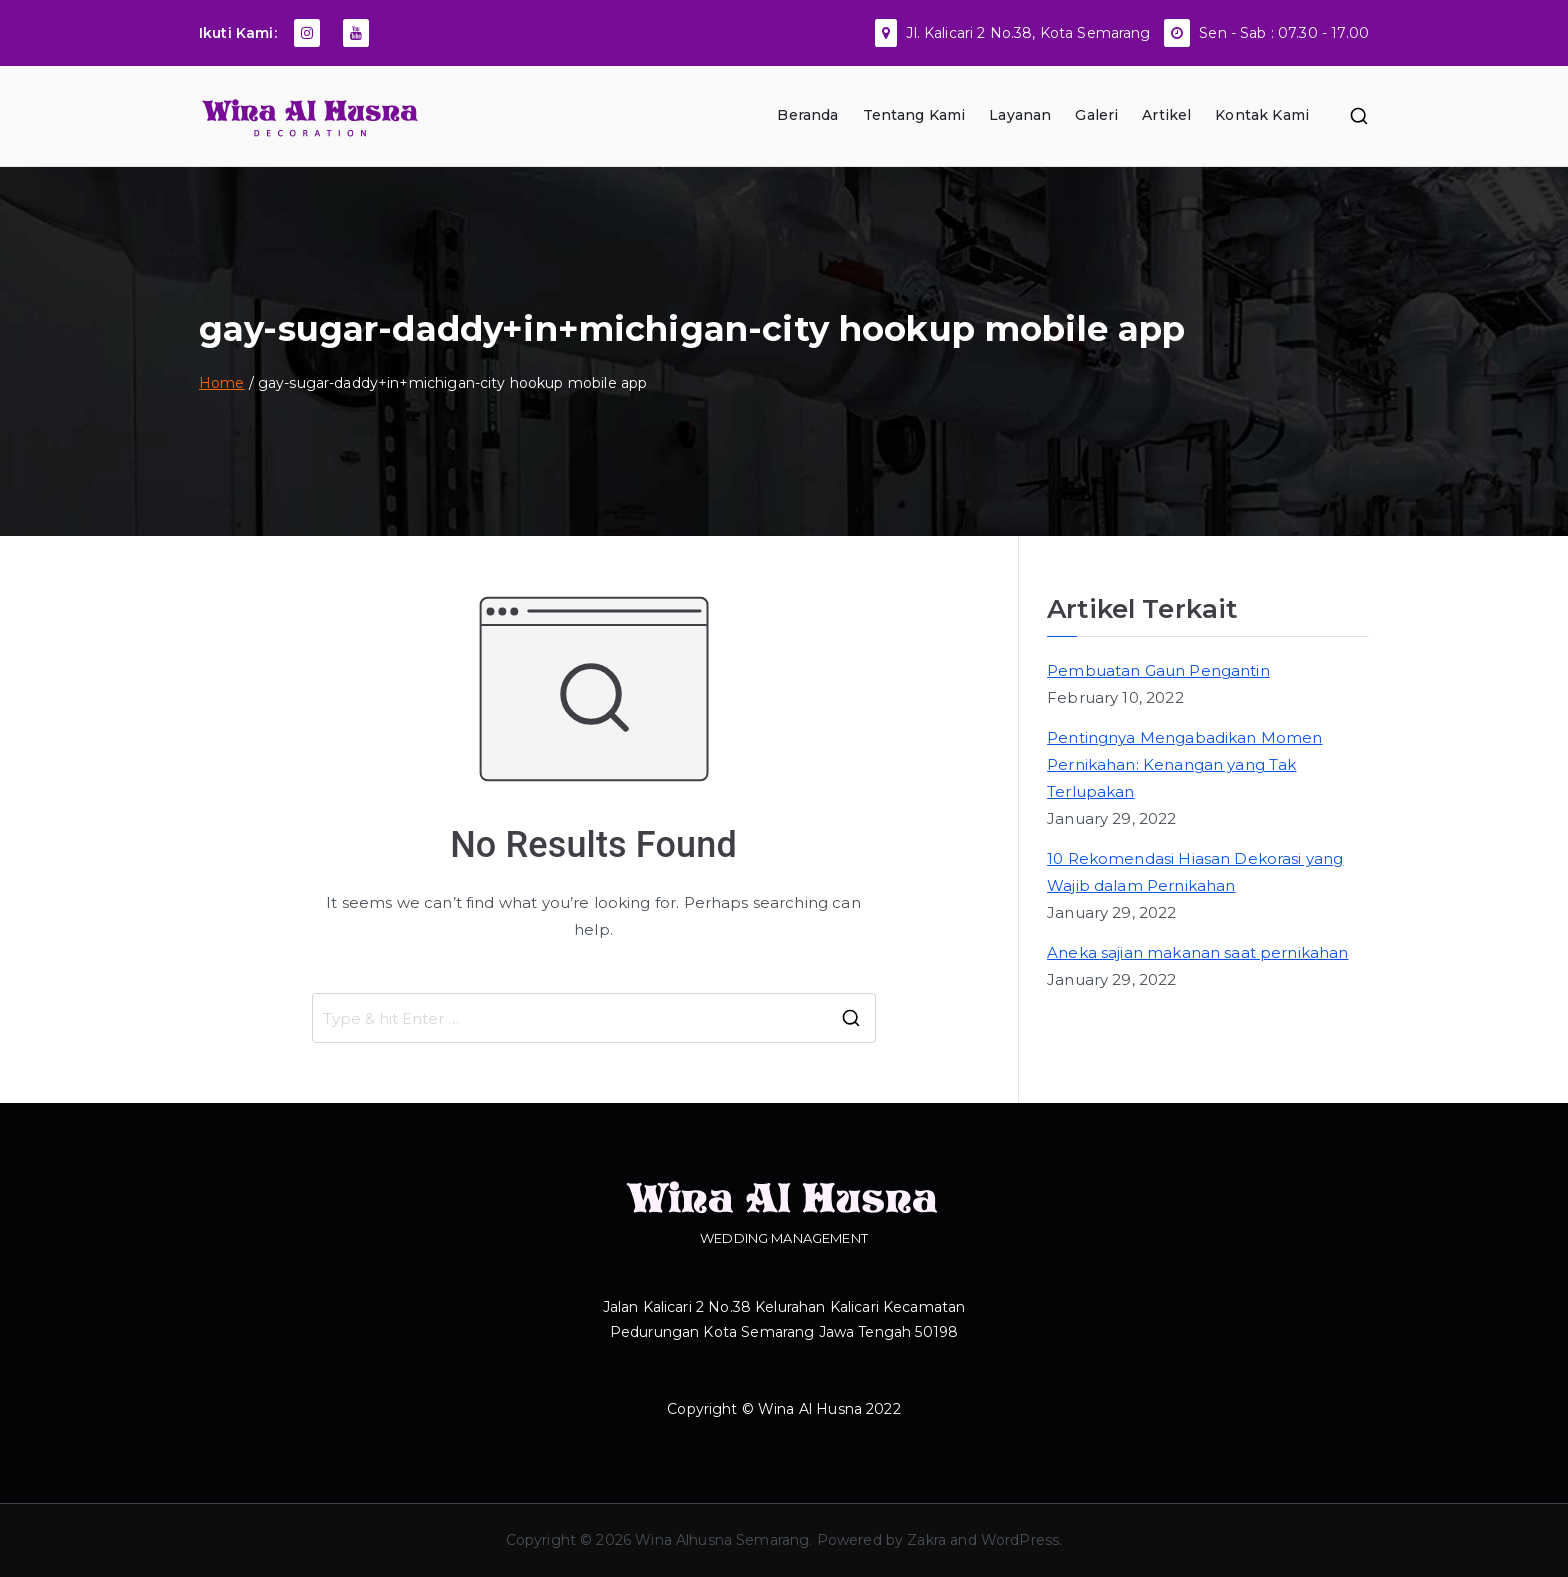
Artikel (1166, 115)
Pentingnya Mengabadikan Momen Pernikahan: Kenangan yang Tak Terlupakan (1184, 764)
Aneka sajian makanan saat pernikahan (1197, 952)
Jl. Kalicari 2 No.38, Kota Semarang (1028, 33)
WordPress (1020, 1540)
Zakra (926, 1540)
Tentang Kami (914, 115)
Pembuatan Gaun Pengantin (1158, 670)
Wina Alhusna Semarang (722, 1540)
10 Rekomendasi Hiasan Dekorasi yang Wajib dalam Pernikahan (1195, 872)
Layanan (1020, 115)
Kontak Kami (1262, 115)
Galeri (1096, 115)
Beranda (807, 115)
